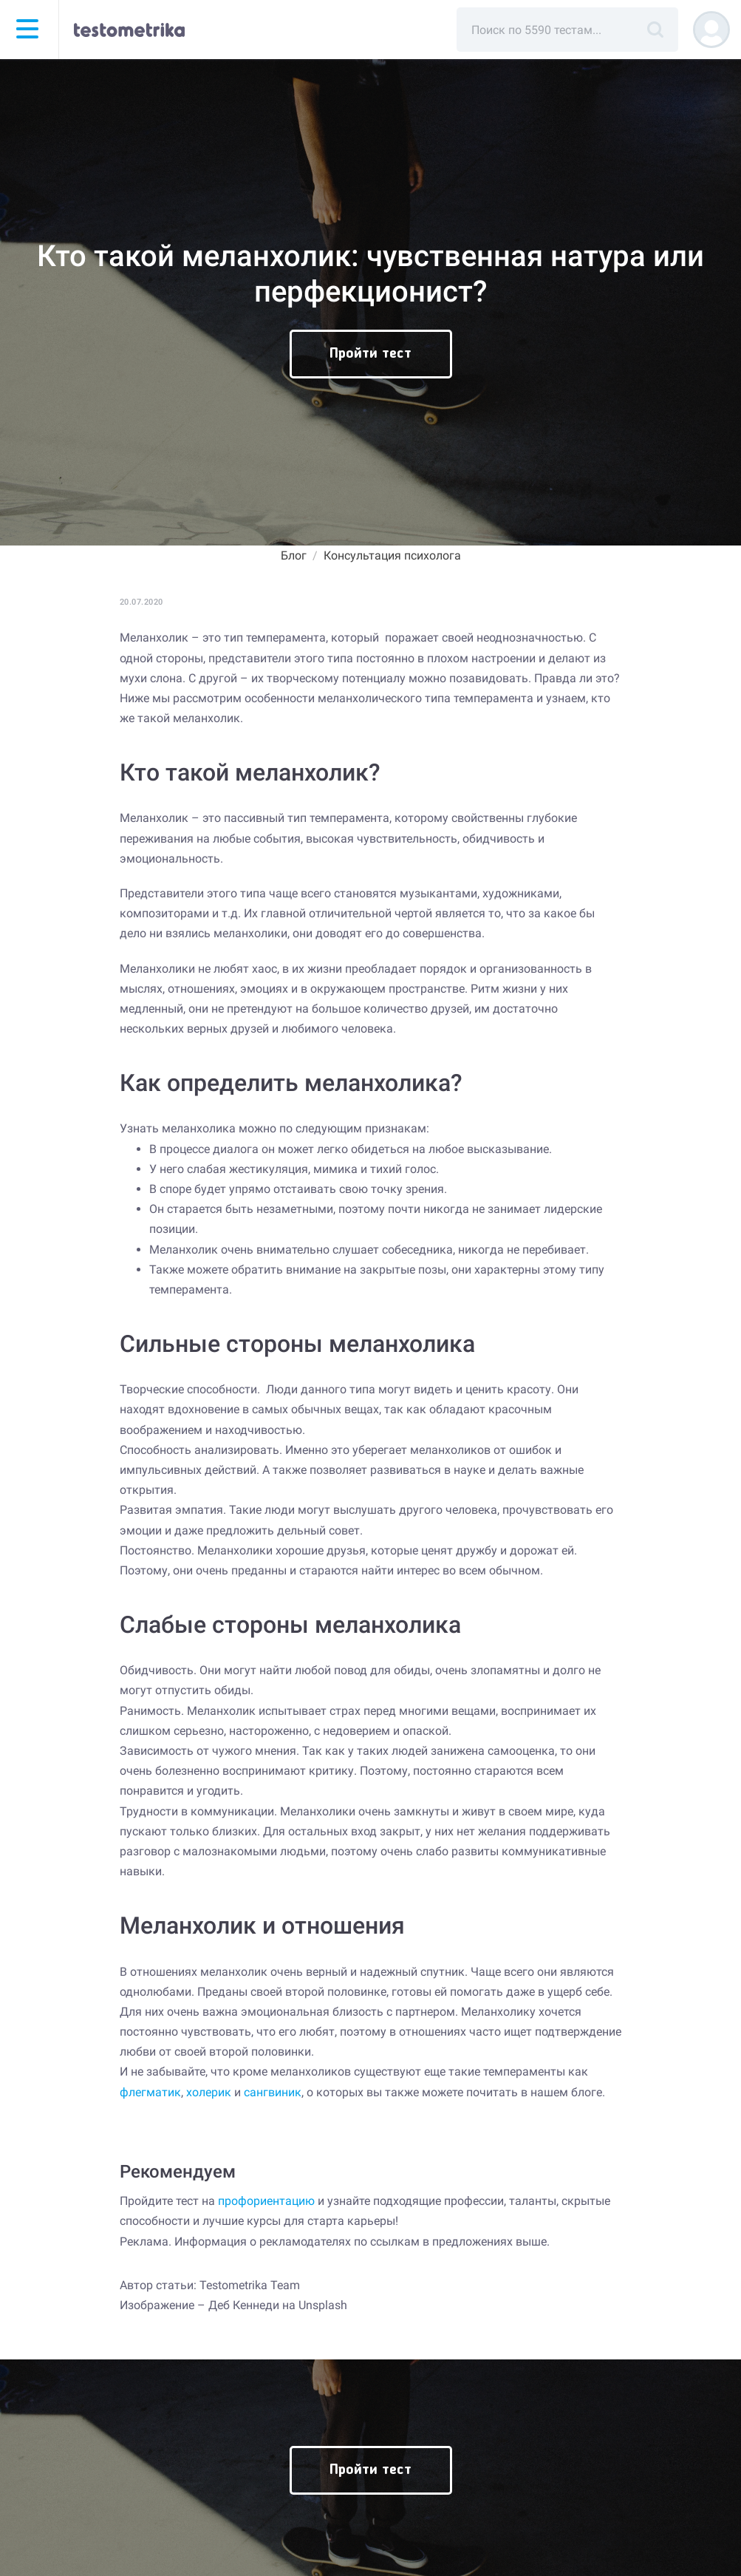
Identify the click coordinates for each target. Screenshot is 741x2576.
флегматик (150, 2092)
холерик (208, 2092)
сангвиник (272, 2092)
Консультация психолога (392, 555)
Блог (294, 555)
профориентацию (266, 2201)
